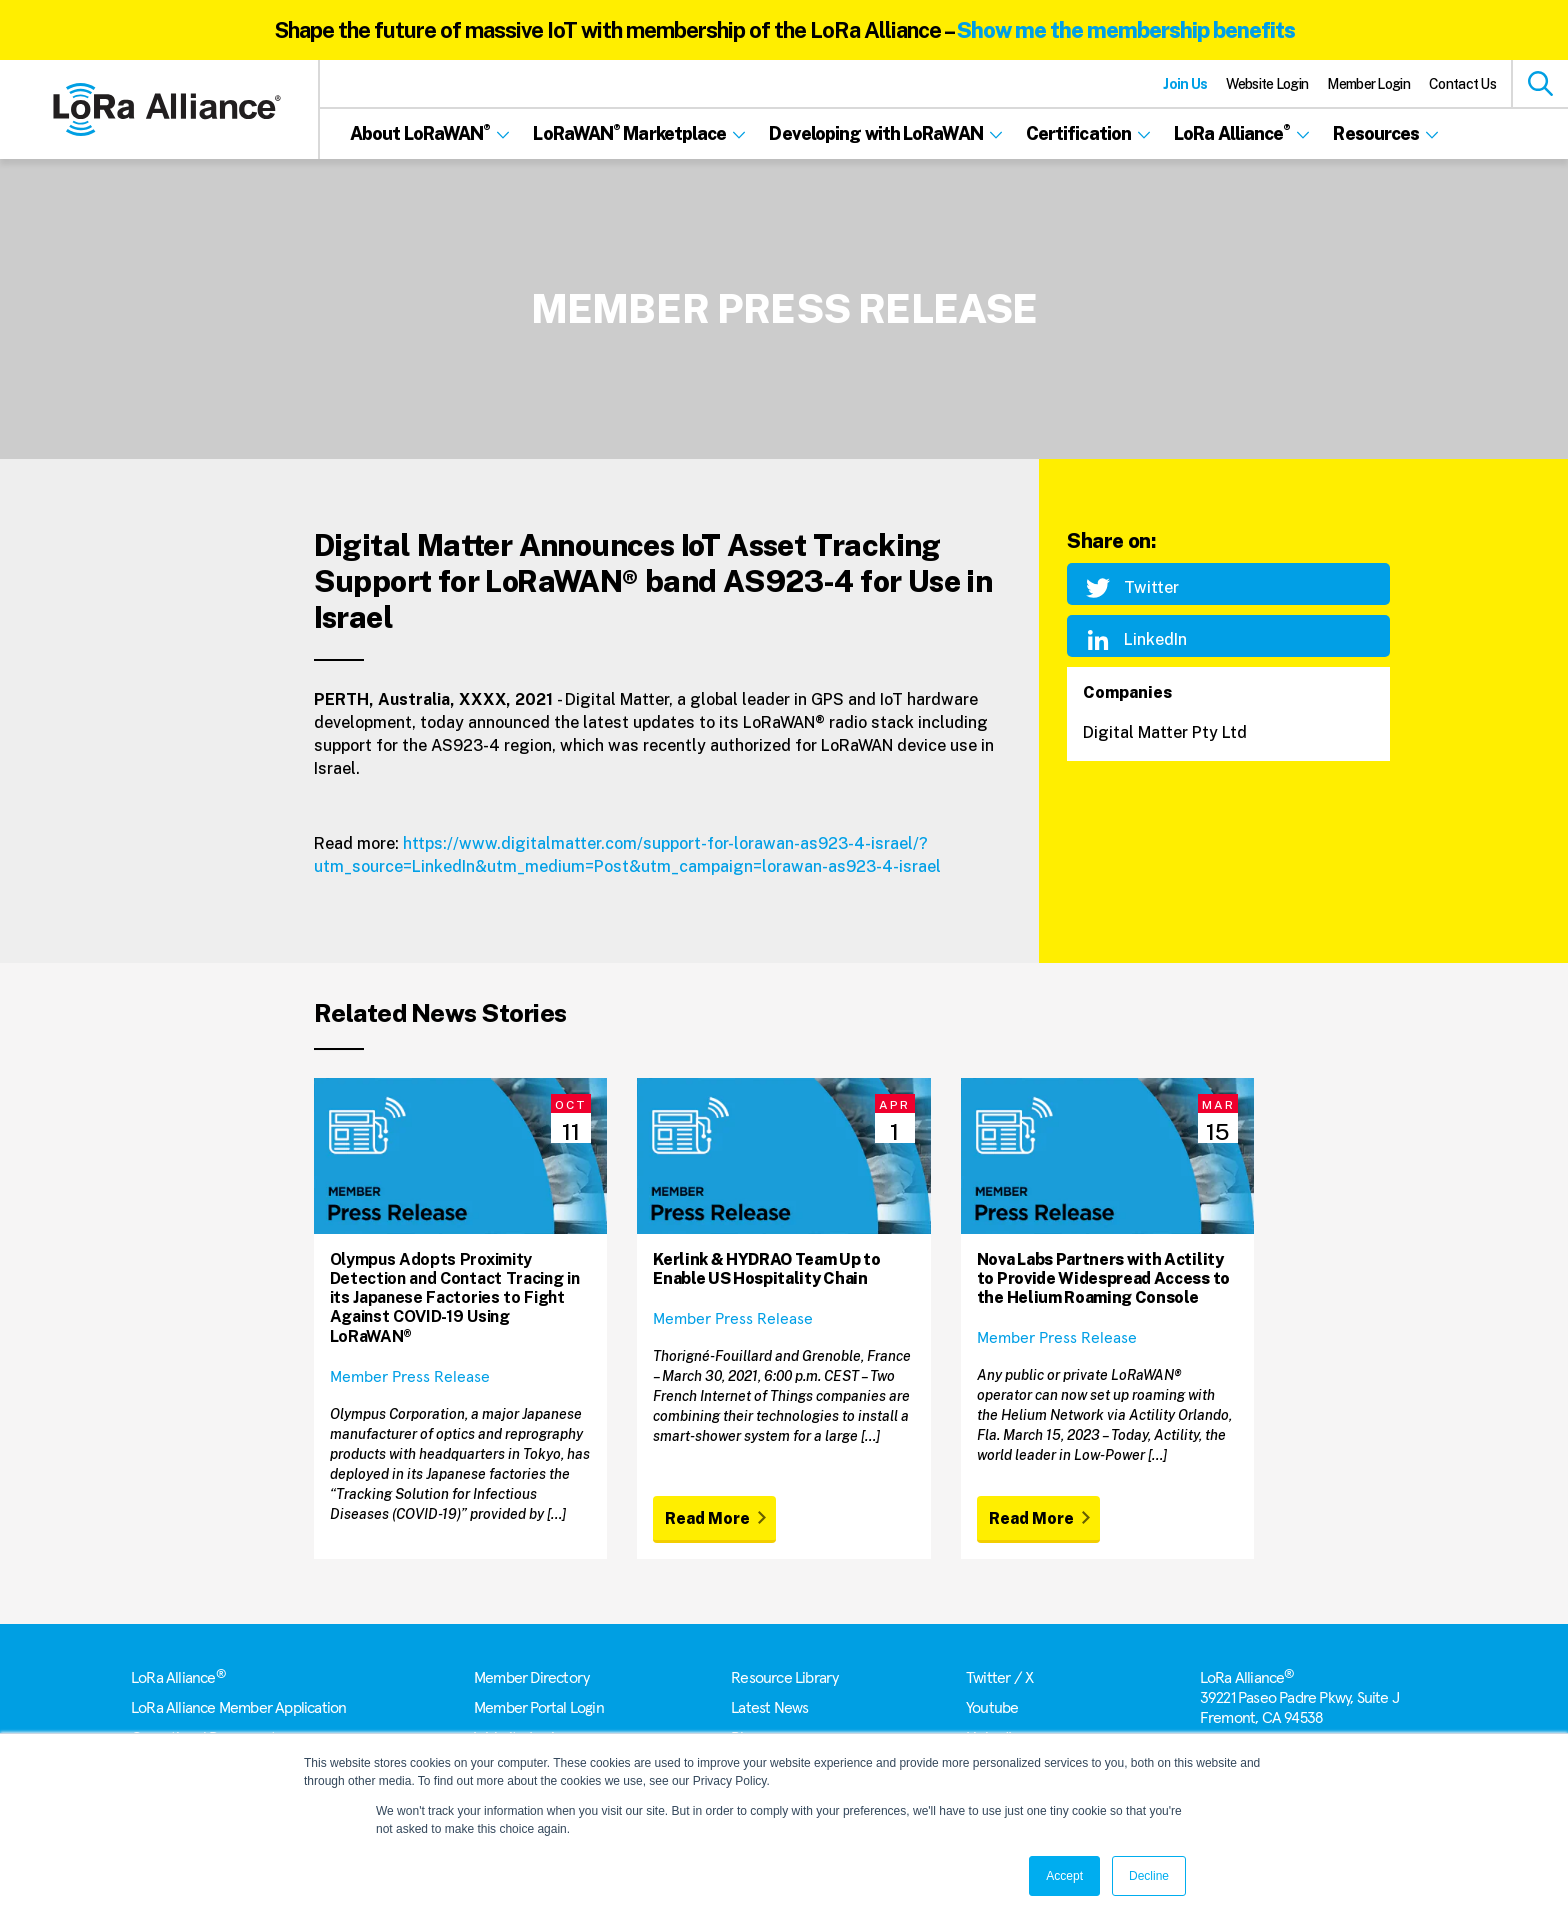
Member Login (1368, 84)
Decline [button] (1149, 1876)
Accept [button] (1064, 1876)
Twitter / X (999, 1678)
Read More (707, 1518)
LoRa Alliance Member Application (238, 1708)
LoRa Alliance (178, 1678)
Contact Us (1462, 84)
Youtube (992, 1708)
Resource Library (784, 1678)
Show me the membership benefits (1126, 30)
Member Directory (531, 1678)
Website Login (1267, 84)
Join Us (1185, 84)
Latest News (769, 1708)
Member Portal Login (539, 1708)
